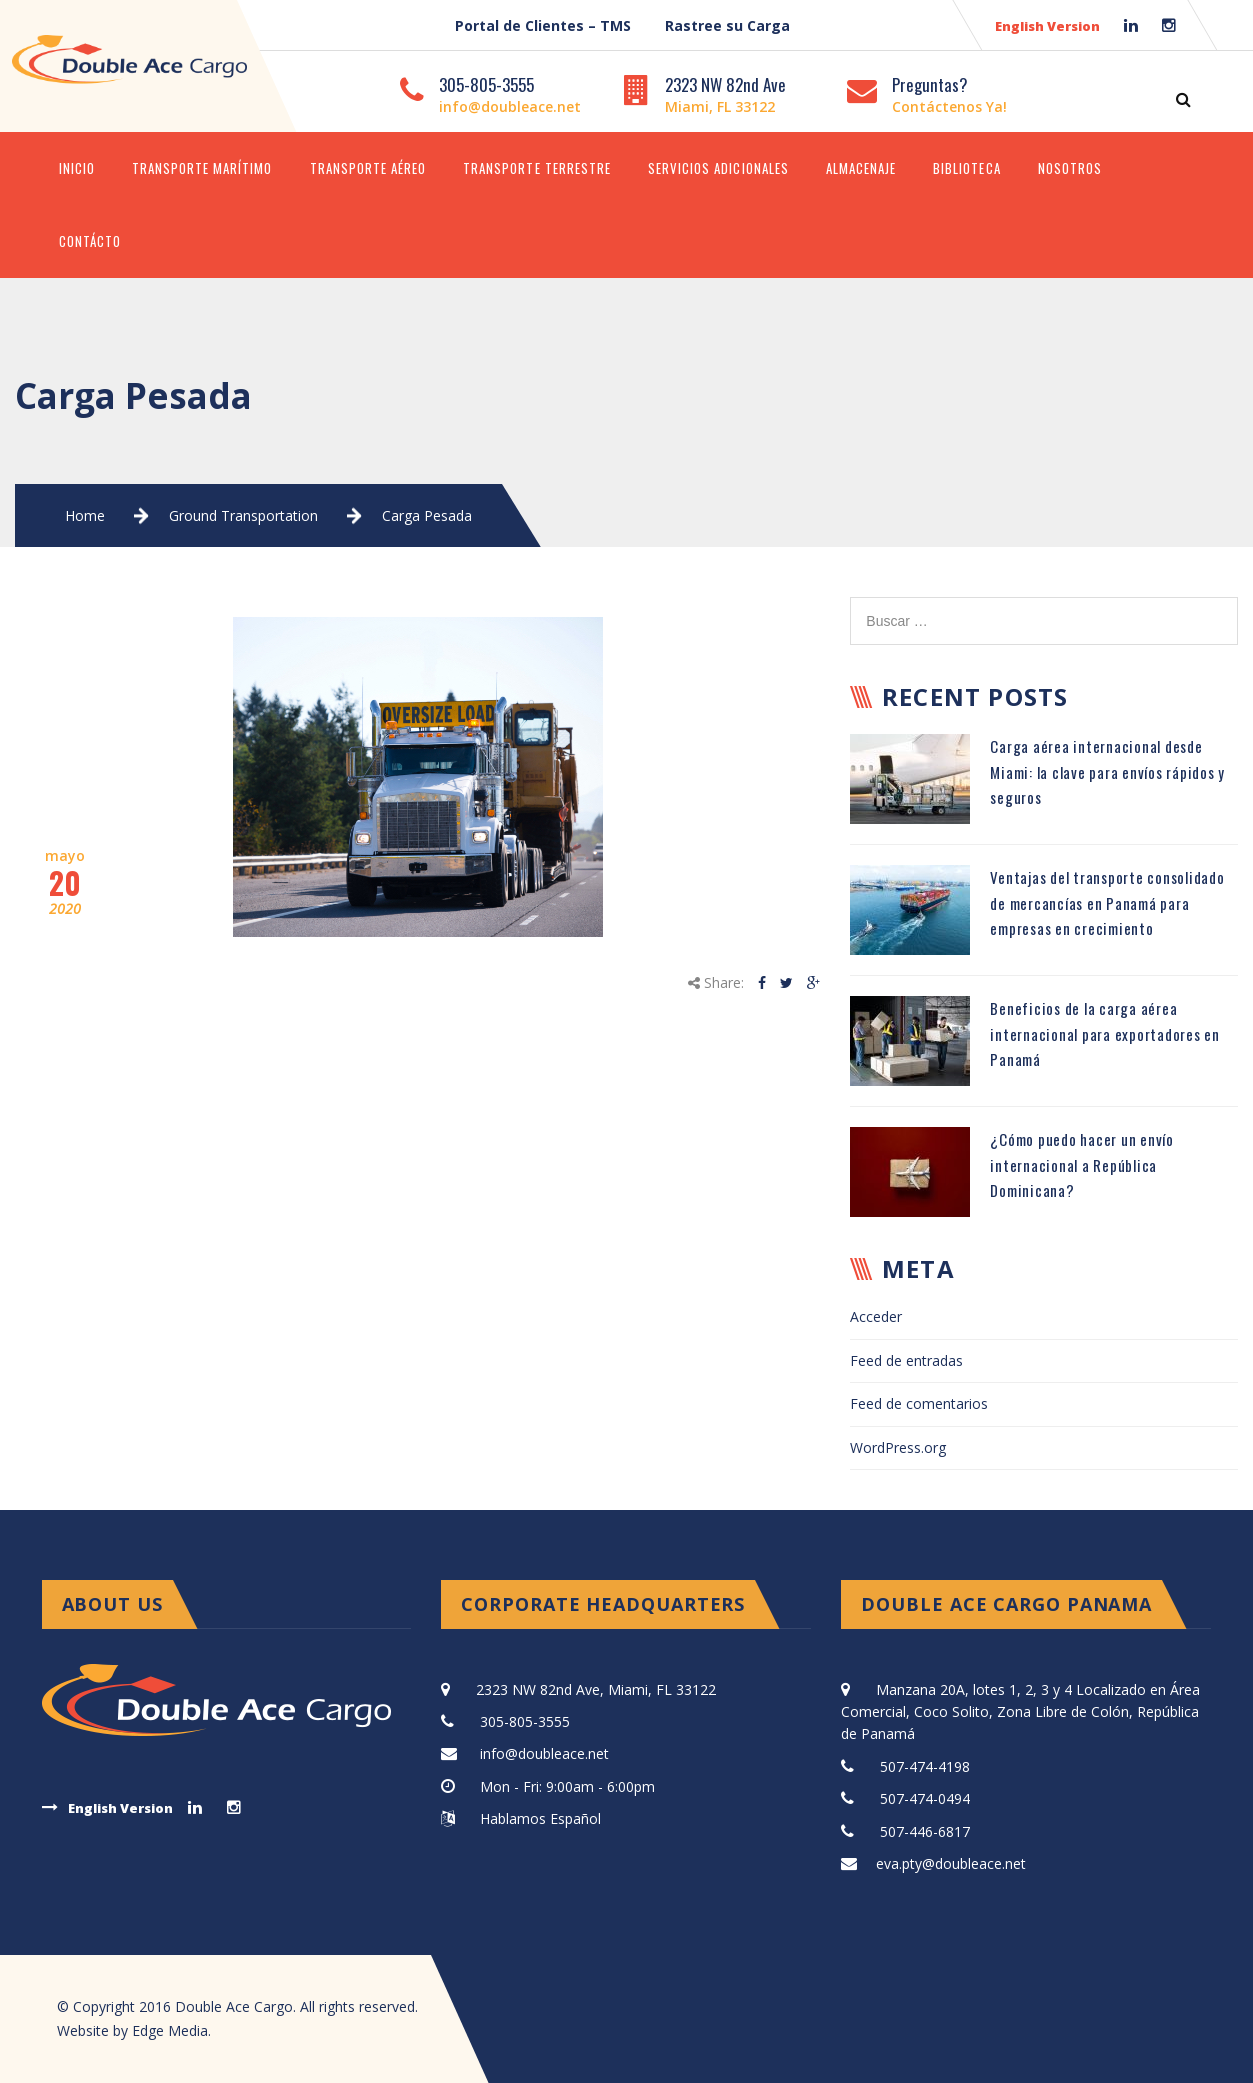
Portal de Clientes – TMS (543, 25)
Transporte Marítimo (202, 168)
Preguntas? (930, 84)
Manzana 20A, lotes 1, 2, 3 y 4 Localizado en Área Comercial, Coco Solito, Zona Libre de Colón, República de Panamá (1020, 1712)
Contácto (90, 241)
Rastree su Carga (727, 25)
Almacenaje (861, 168)
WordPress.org (898, 1447)
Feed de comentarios (919, 1403)
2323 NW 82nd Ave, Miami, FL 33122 (596, 1689)
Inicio (77, 168)
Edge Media (170, 2030)
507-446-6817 (925, 1831)
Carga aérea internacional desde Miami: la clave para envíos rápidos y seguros (1107, 771)
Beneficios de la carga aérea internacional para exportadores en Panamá (1105, 1033)
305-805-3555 (486, 84)
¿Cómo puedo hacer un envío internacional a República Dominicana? (1082, 1164)
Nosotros (1070, 168)
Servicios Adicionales (718, 168)
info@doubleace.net (510, 106)
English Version (1047, 26)
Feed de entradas (906, 1360)
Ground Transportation (243, 515)
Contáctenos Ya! (949, 106)
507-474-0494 (925, 1798)
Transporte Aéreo (368, 168)
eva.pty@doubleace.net (951, 1863)
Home (85, 515)
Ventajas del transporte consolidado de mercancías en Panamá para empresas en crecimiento (1107, 902)
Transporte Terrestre (537, 168)
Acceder (876, 1316)
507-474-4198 (925, 1766)
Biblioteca (966, 168)
